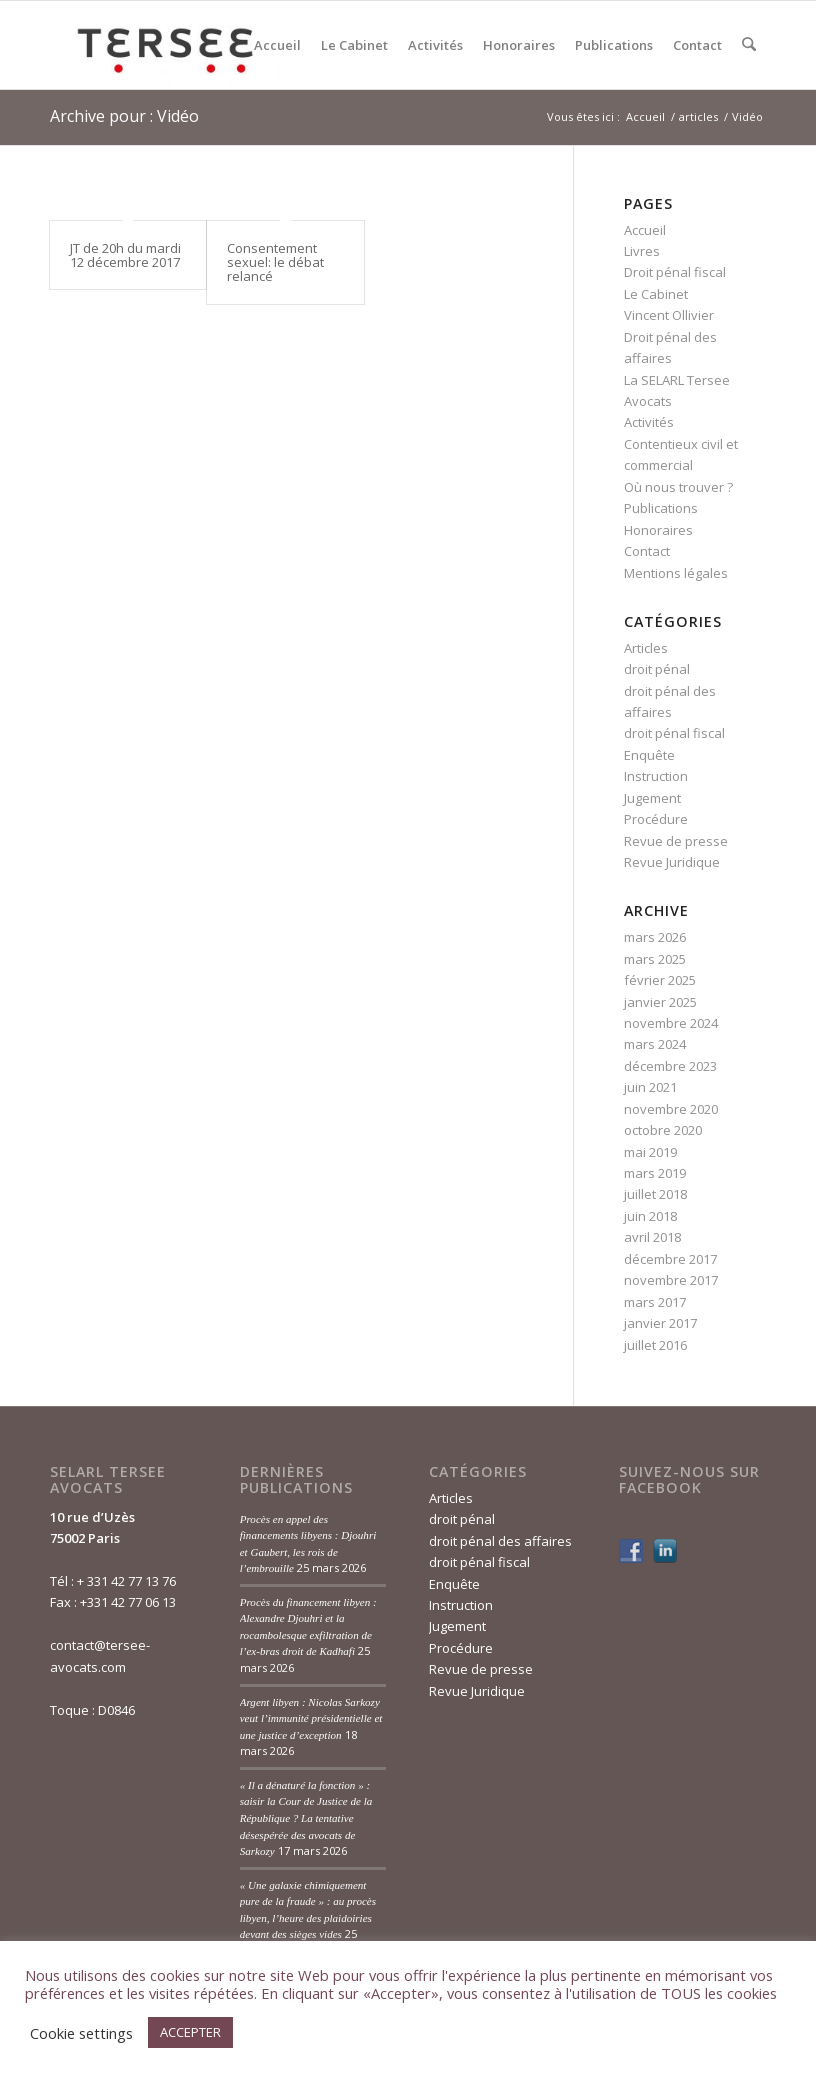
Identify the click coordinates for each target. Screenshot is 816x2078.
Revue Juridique (672, 862)
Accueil (645, 230)
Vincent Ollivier (669, 315)
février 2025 (660, 980)
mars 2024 (655, 1044)
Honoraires (658, 530)
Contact (647, 551)
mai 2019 (650, 1152)
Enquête (649, 755)
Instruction (656, 776)
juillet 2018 (655, 1194)
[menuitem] (278, 45)
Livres (642, 251)
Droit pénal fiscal (675, 272)
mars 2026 (655, 937)
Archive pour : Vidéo (124, 116)
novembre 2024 (671, 1023)
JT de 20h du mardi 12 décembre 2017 (125, 255)
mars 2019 (655, 1173)
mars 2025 (655, 959)
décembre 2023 (670, 1066)
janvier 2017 (660, 1323)
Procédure (656, 819)
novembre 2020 (671, 1109)
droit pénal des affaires (500, 1541)
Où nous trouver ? (678, 487)
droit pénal (657, 669)
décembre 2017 (670, 1259)
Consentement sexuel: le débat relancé (275, 262)
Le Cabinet (656, 294)
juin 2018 (650, 1216)
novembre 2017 (671, 1280)
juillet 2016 (655, 1345)
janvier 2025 (660, 1002)
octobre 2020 (663, 1130)
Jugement (652, 798)
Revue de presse (676, 841)
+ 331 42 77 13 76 (126, 1581)
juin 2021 (650, 1087)
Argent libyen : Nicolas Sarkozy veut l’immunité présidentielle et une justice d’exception (311, 1718)
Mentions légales (676, 573)
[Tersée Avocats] (165, 45)
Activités (649, 422)
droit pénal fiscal (674, 733)
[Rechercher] (749, 45)
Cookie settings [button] (81, 2033)
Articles (646, 648)
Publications (661, 508)
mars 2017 (655, 1302)
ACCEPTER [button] (190, 2032)
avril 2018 (652, 1237)
